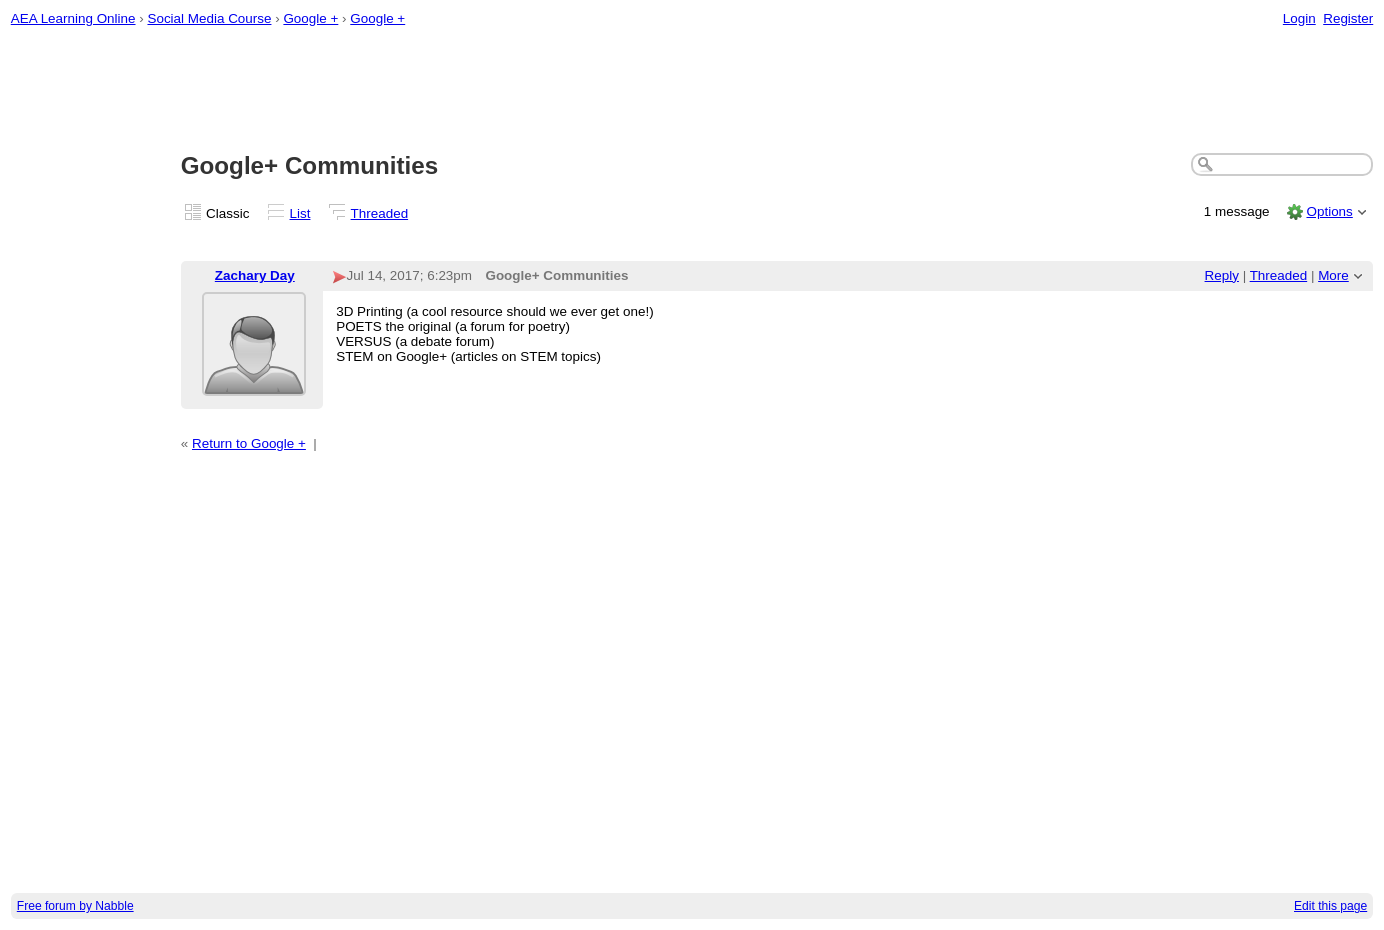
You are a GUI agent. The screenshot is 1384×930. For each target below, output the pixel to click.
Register (1348, 18)
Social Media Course (209, 18)
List (300, 213)
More (1333, 275)
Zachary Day (255, 275)
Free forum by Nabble (75, 906)
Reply (1222, 275)
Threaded (380, 213)
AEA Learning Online (73, 18)
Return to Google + (249, 443)
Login (1299, 18)
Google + (310, 18)
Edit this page (1330, 906)
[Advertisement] (692, 91)
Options (1329, 211)
